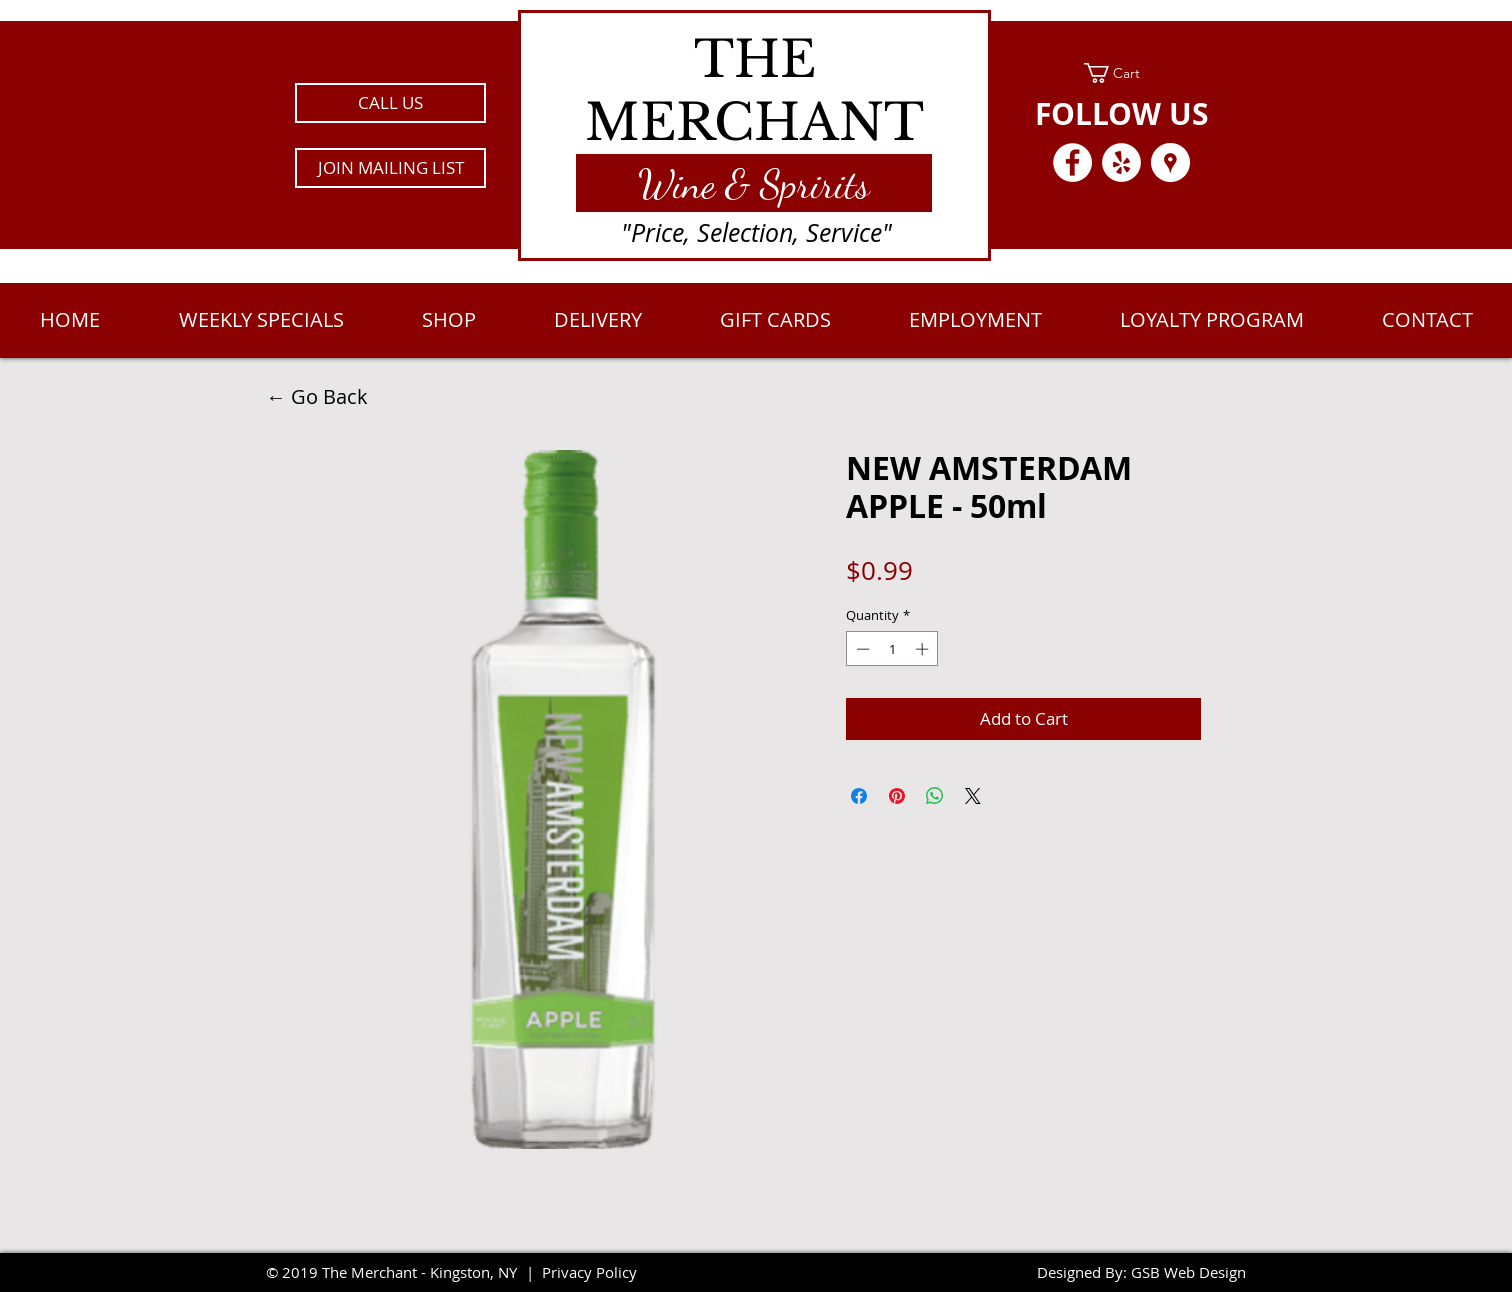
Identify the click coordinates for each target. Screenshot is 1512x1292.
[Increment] (924, 649)
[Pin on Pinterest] (897, 796)
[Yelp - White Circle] (1121, 162)
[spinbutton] (892, 649)
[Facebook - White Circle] (1072, 162)
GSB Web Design (1188, 1272)
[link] (1121, 73)
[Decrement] (861, 649)
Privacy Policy (589, 1272)
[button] (390, 168)
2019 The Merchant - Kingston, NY (399, 1272)
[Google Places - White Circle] (1170, 162)
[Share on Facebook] (859, 796)
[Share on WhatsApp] (935, 796)
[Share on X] (973, 796)
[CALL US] (390, 103)
